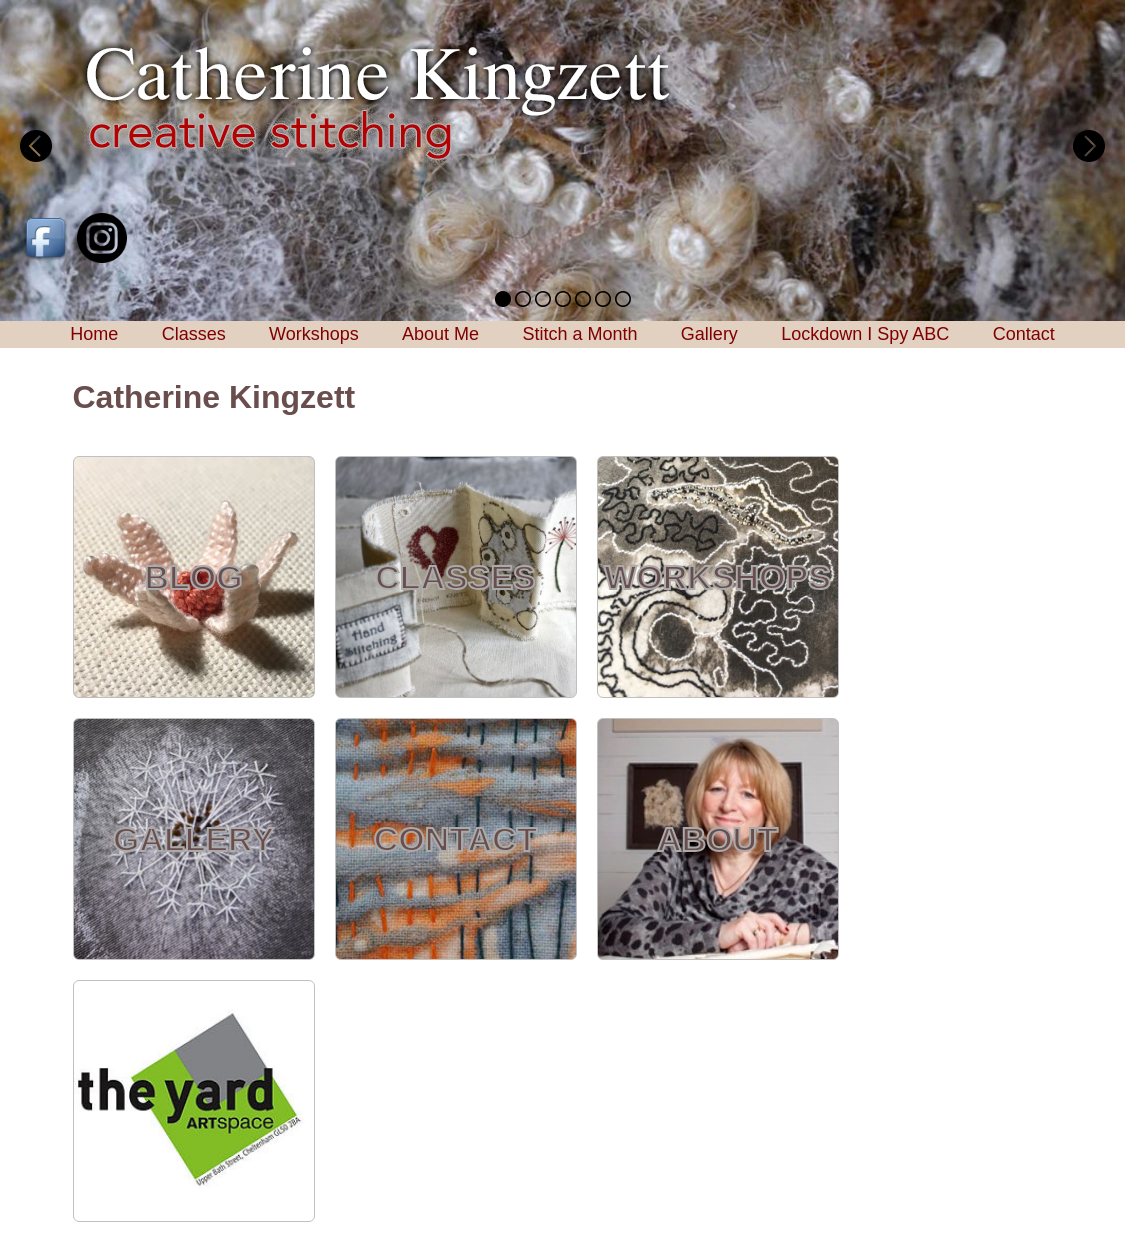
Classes (194, 334)
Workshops (314, 334)
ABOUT (717, 839)
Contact (1024, 334)
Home (94, 334)
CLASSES (455, 577)
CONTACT (456, 839)
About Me (440, 334)
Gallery (709, 334)
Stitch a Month (579, 334)
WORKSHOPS (717, 577)
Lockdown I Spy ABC (865, 334)
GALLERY (193, 839)
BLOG (193, 577)
